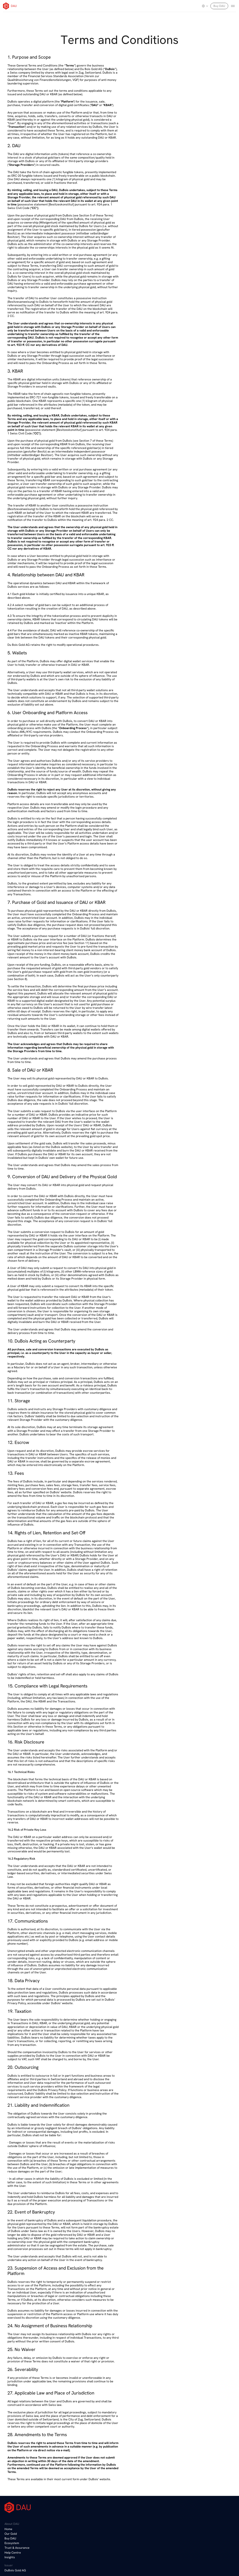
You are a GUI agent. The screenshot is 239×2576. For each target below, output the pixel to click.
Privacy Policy (213, 2516)
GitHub (187, 2512)
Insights (135, 7)
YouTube (188, 2539)
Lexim (157, 2525)
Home (50, 7)
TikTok (186, 2535)
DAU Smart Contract (218, 2521)
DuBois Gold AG (164, 2512)
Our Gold (66, 7)
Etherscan (189, 2517)
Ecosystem (85, 7)
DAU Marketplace (158, 7)
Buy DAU (126, 2521)
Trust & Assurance (111, 7)
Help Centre (184, 7)
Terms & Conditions (217, 2512)
